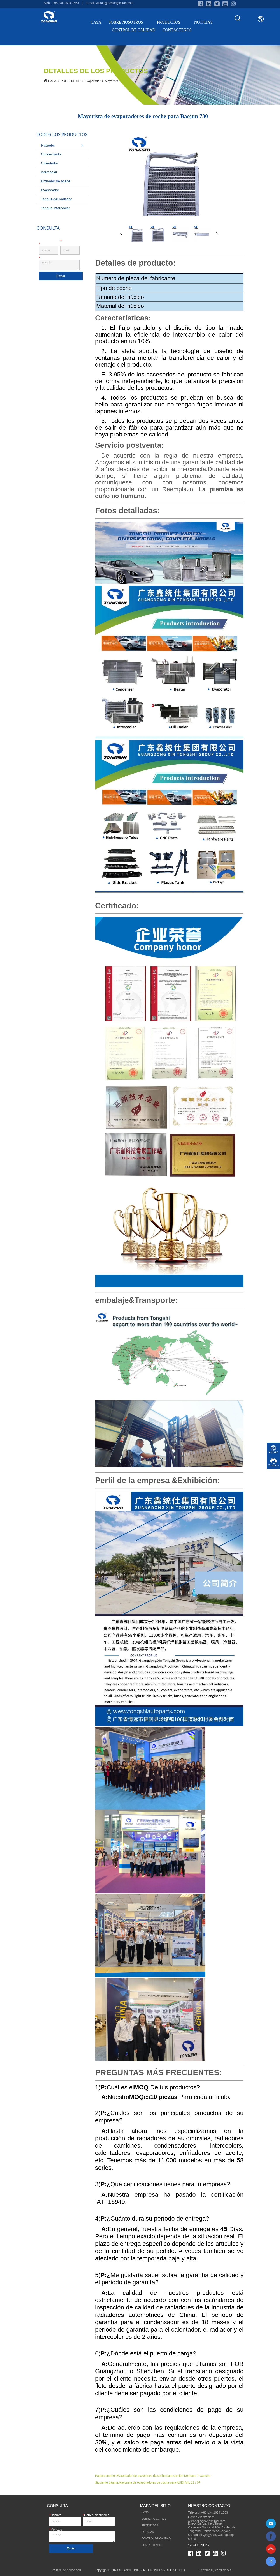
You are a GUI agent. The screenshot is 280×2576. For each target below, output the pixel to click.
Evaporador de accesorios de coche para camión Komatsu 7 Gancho (163, 2475)
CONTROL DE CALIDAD (133, 30)
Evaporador (92, 81)
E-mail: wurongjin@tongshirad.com (109, 3)
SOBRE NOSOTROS (129, 22)
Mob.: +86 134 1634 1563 (61, 3)
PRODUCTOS (172, 22)
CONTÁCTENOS (177, 30)
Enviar (60, 276)
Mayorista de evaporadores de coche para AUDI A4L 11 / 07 (159, 2482)
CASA (96, 22)
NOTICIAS (203, 22)
